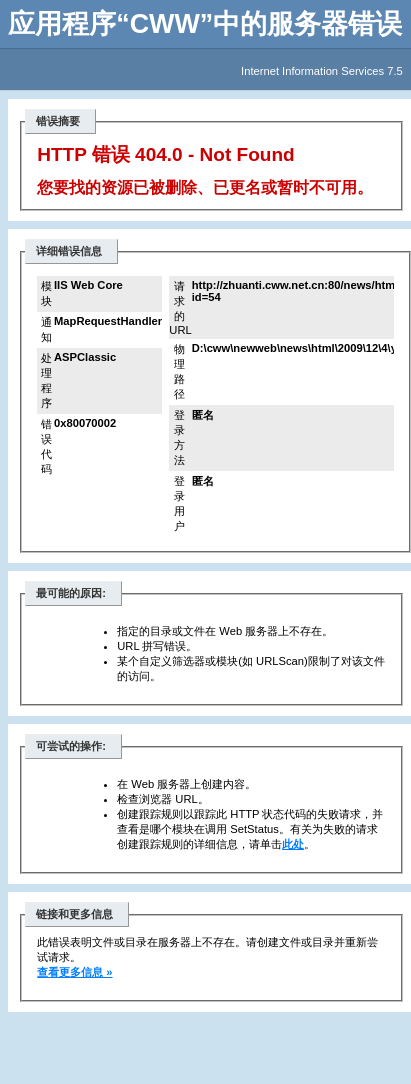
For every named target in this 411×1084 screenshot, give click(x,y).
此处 (293, 844)
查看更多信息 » (74, 972)
